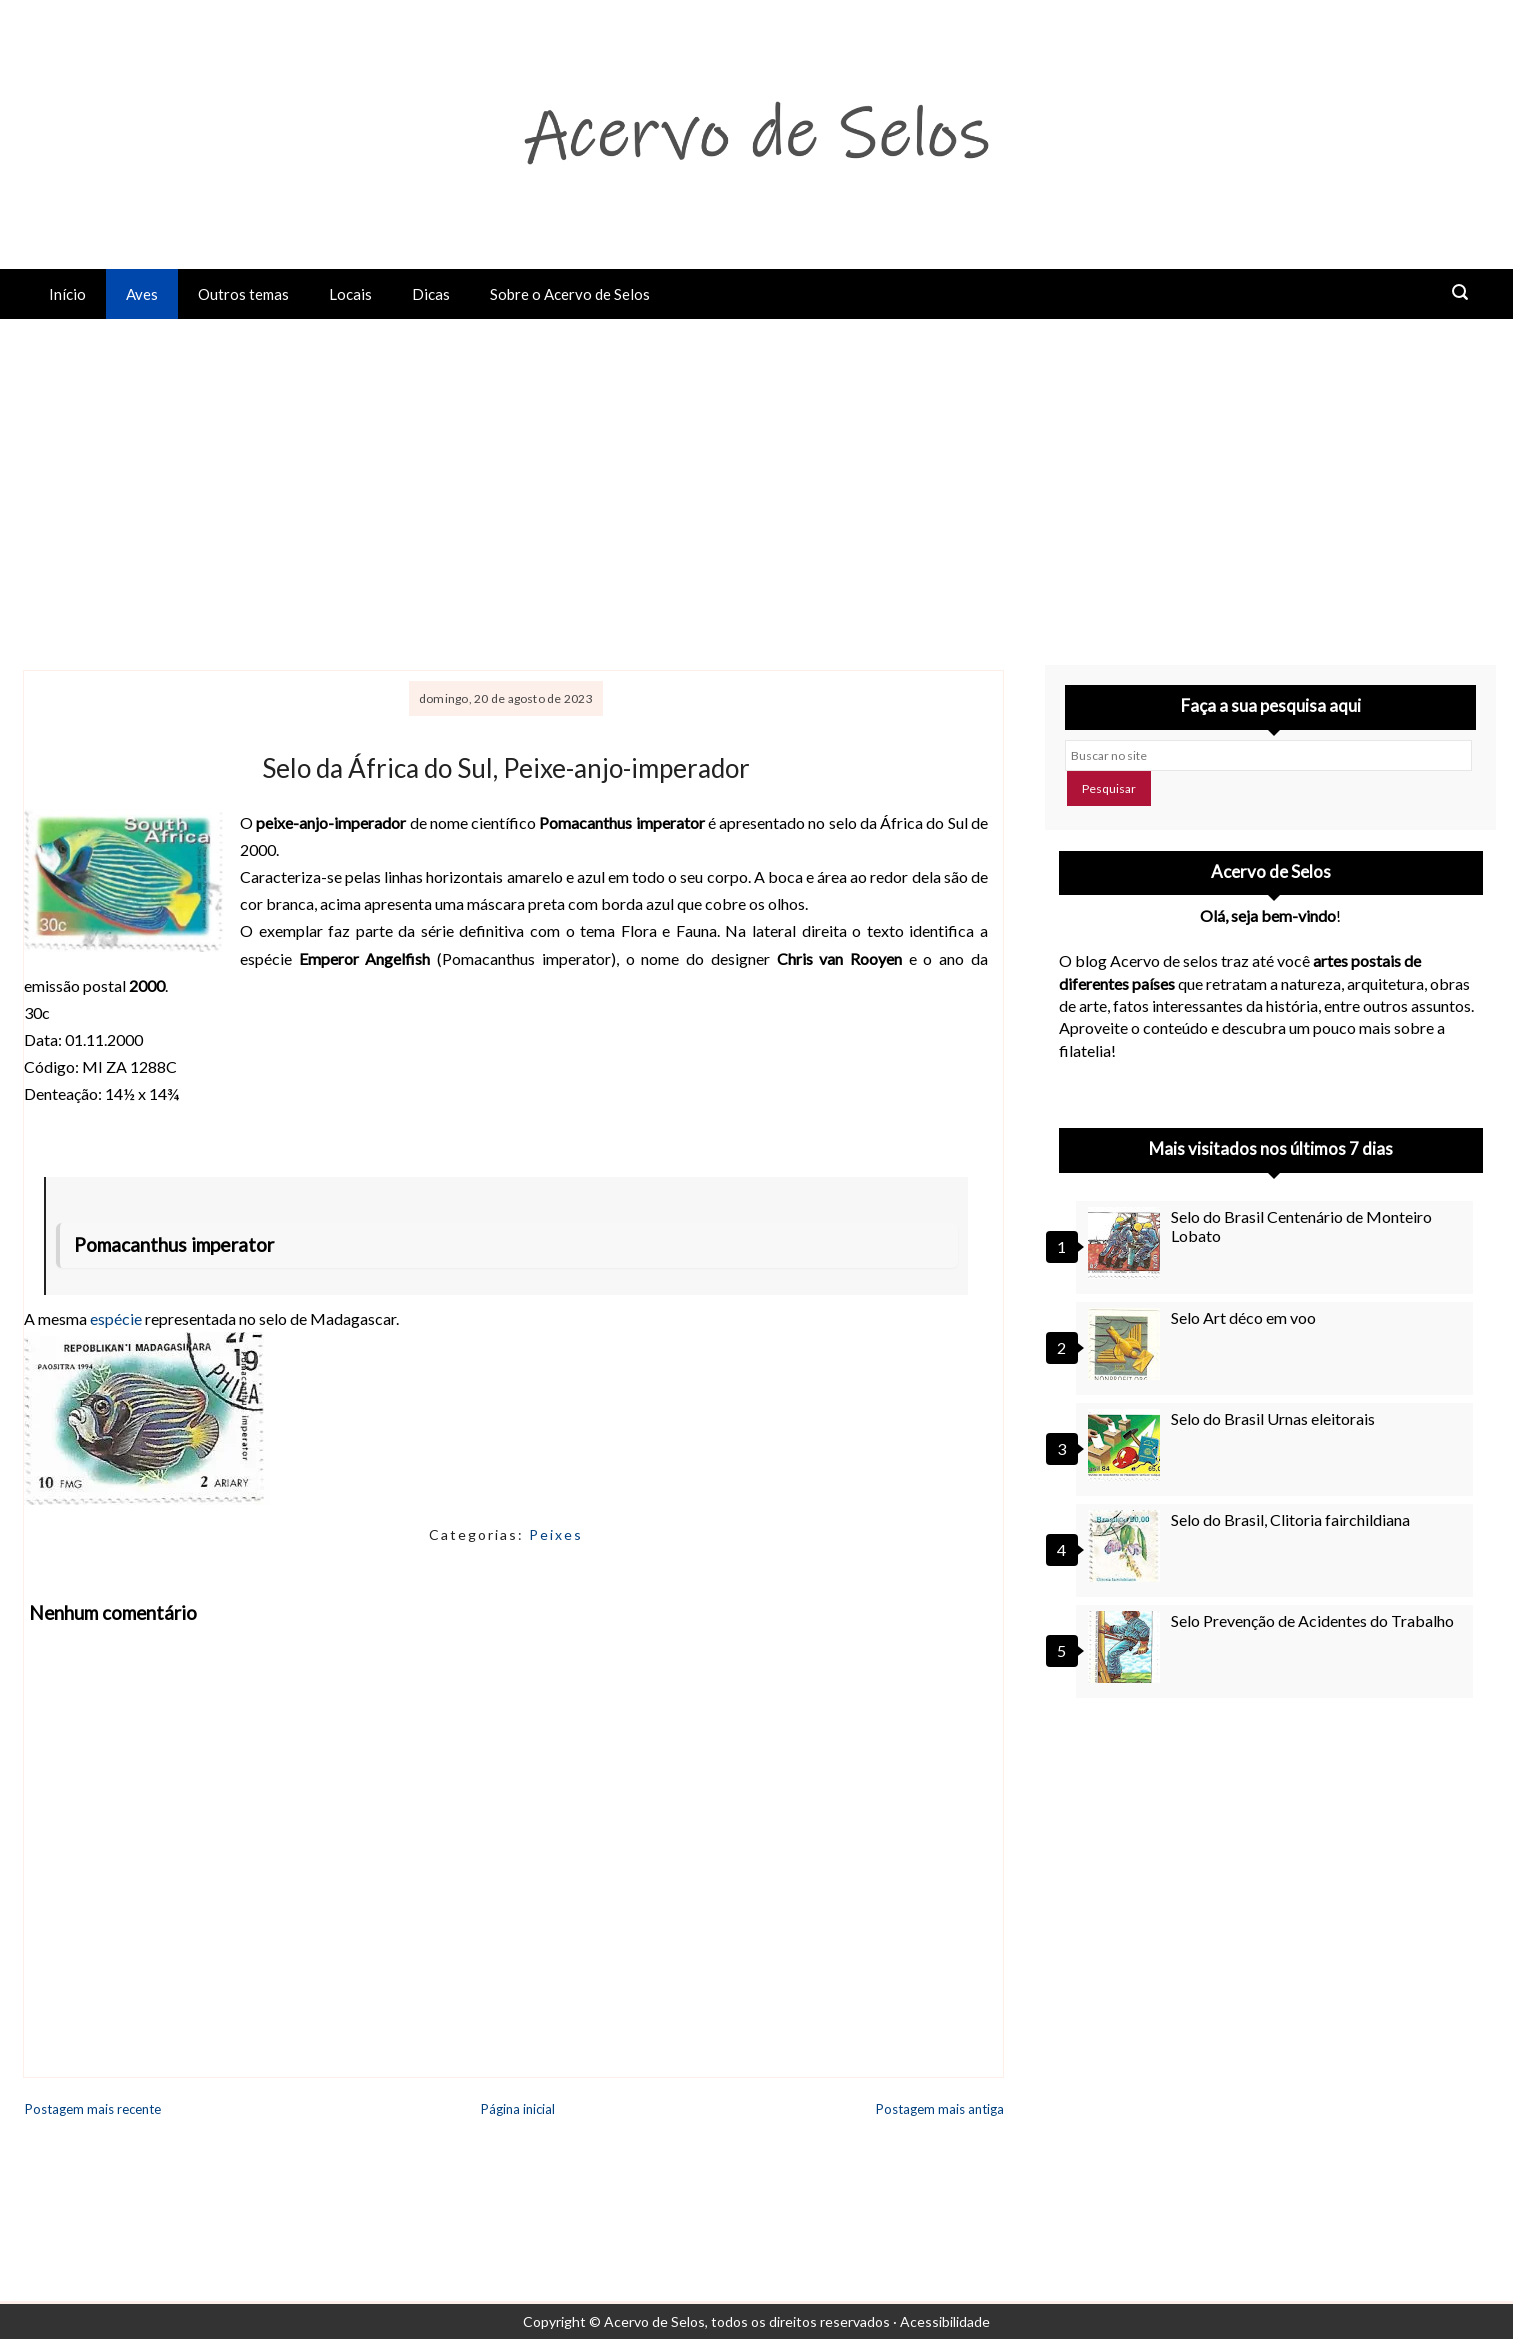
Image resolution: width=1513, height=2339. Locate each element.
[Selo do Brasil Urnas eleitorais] (1127, 1445)
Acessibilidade (945, 2321)
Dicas (431, 294)
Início (67, 294)
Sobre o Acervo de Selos (570, 294)
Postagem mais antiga (940, 2109)
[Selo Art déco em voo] (1127, 1344)
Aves (142, 294)
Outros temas (243, 294)
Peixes (556, 1534)
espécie (116, 1318)
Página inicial (518, 2109)
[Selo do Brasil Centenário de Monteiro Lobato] (1127, 1243)
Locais (350, 294)
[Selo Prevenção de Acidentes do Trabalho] (1127, 1647)
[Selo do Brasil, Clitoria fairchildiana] (1127, 1546)
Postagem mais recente (93, 2109)
